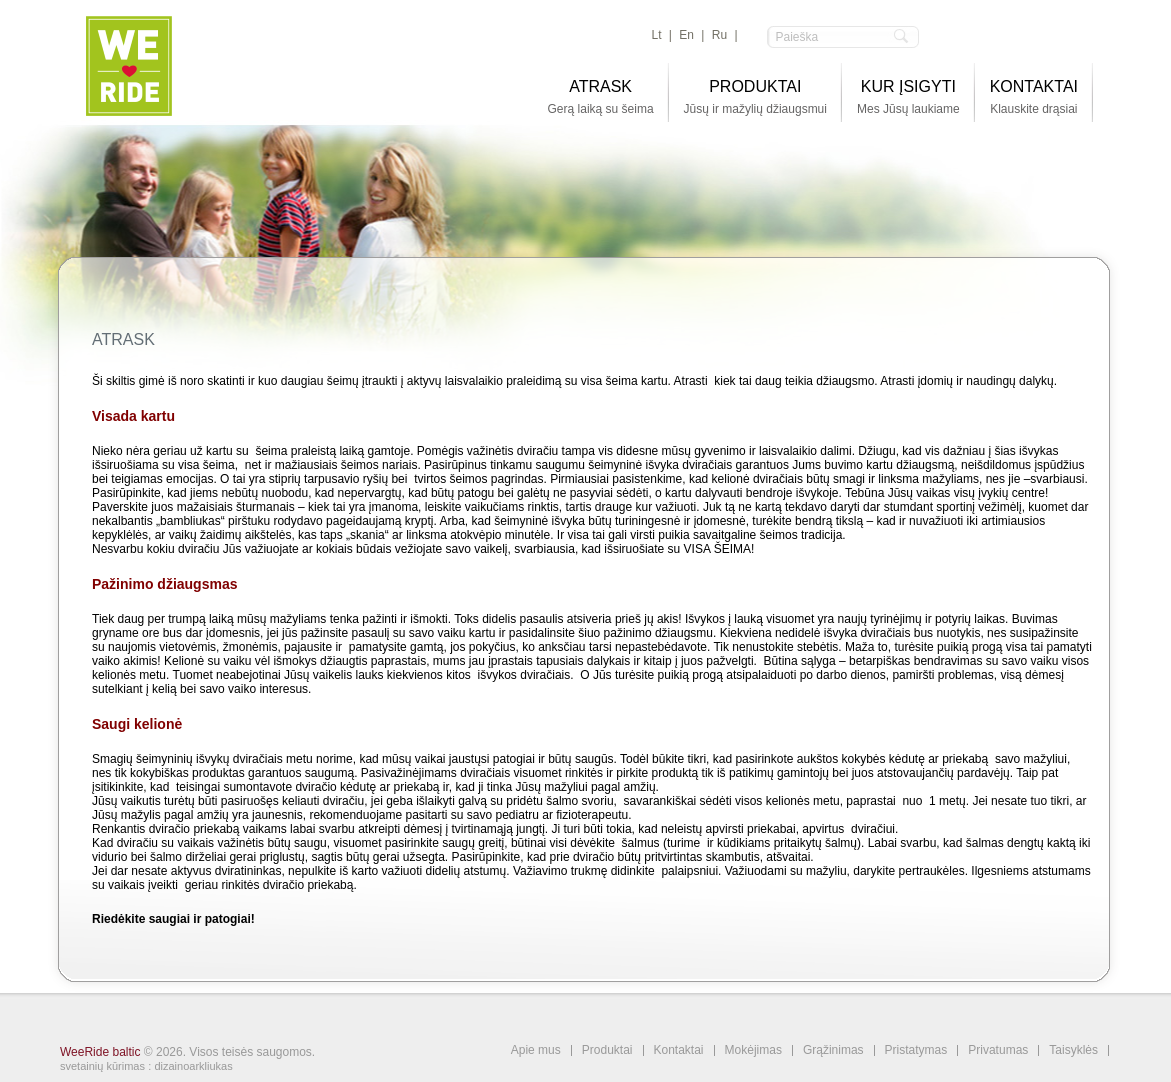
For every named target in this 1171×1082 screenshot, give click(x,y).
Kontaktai (679, 1050)
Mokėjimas (753, 1050)
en (686, 35)
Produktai (607, 1050)
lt (657, 35)
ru (719, 35)
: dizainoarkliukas (190, 1066)
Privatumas (998, 1050)
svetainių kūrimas (102, 1066)
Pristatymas (916, 1050)
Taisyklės (1073, 1050)
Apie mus (536, 1050)
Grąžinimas (833, 1050)
